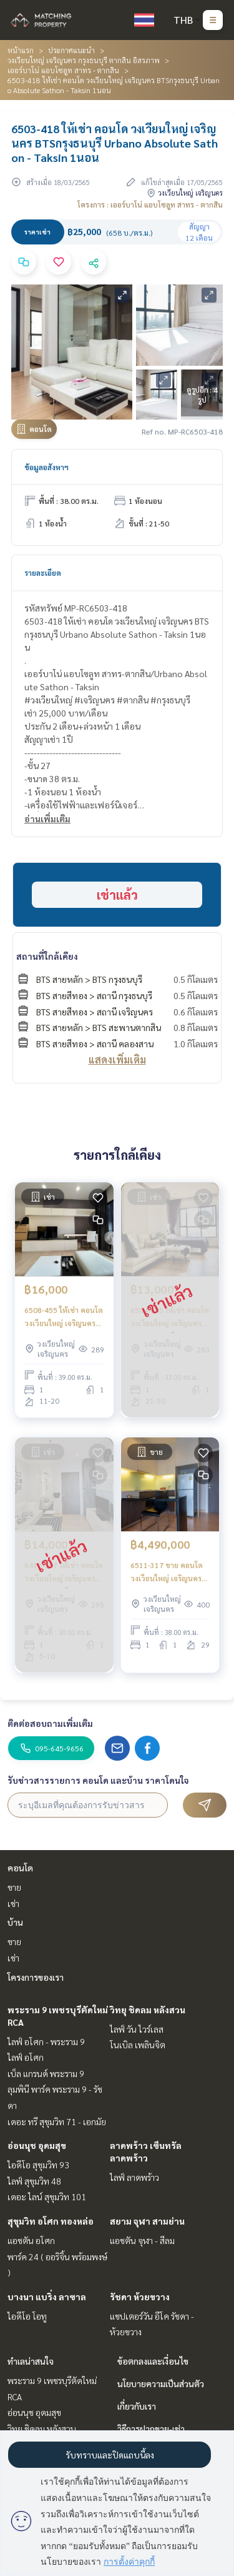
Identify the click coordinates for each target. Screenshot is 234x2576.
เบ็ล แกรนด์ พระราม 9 (45, 2073)
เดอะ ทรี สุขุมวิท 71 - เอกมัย (56, 2121)
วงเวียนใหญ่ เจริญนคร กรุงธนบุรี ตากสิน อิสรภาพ (83, 60)
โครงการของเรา (35, 1977)
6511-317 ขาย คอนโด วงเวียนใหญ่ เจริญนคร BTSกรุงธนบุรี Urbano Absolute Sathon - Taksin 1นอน (166, 1572)
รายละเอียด (42, 573)
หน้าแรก (20, 50)
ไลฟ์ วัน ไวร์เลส (136, 2029)
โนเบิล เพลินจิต (137, 2044)
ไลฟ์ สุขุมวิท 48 (34, 2180)
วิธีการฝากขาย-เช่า (151, 2428)
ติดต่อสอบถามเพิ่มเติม (50, 1723)
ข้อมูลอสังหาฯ (46, 467)
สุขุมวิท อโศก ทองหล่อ (50, 2220)
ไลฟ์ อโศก (25, 2057)
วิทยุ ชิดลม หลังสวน (147, 2009)
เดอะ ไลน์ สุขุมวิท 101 (46, 2196)
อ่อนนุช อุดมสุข (36, 2145)
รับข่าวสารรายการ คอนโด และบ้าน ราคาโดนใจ (98, 1780)
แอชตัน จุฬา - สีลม (142, 2240)
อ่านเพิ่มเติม (47, 818)
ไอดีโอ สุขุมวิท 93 (38, 2164)
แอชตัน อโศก (31, 2240)
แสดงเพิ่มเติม (117, 1059)
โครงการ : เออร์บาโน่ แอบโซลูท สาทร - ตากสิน (150, 204)
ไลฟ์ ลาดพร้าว (134, 2177)
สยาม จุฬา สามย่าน (147, 2220)
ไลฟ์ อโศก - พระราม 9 (46, 2041)
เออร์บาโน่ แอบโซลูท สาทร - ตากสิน (63, 70)
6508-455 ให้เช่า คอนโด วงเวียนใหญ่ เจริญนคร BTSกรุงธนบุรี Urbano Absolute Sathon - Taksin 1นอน (63, 1317)
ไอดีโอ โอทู (27, 2316)
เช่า (13, 1903)
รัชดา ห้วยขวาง (140, 2296)
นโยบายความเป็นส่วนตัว (160, 2383)
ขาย (14, 1887)
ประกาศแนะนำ (71, 50)
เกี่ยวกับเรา (136, 2406)
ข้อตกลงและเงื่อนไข (152, 2361)
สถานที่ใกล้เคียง (47, 956)
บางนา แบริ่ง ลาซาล (46, 2296)
